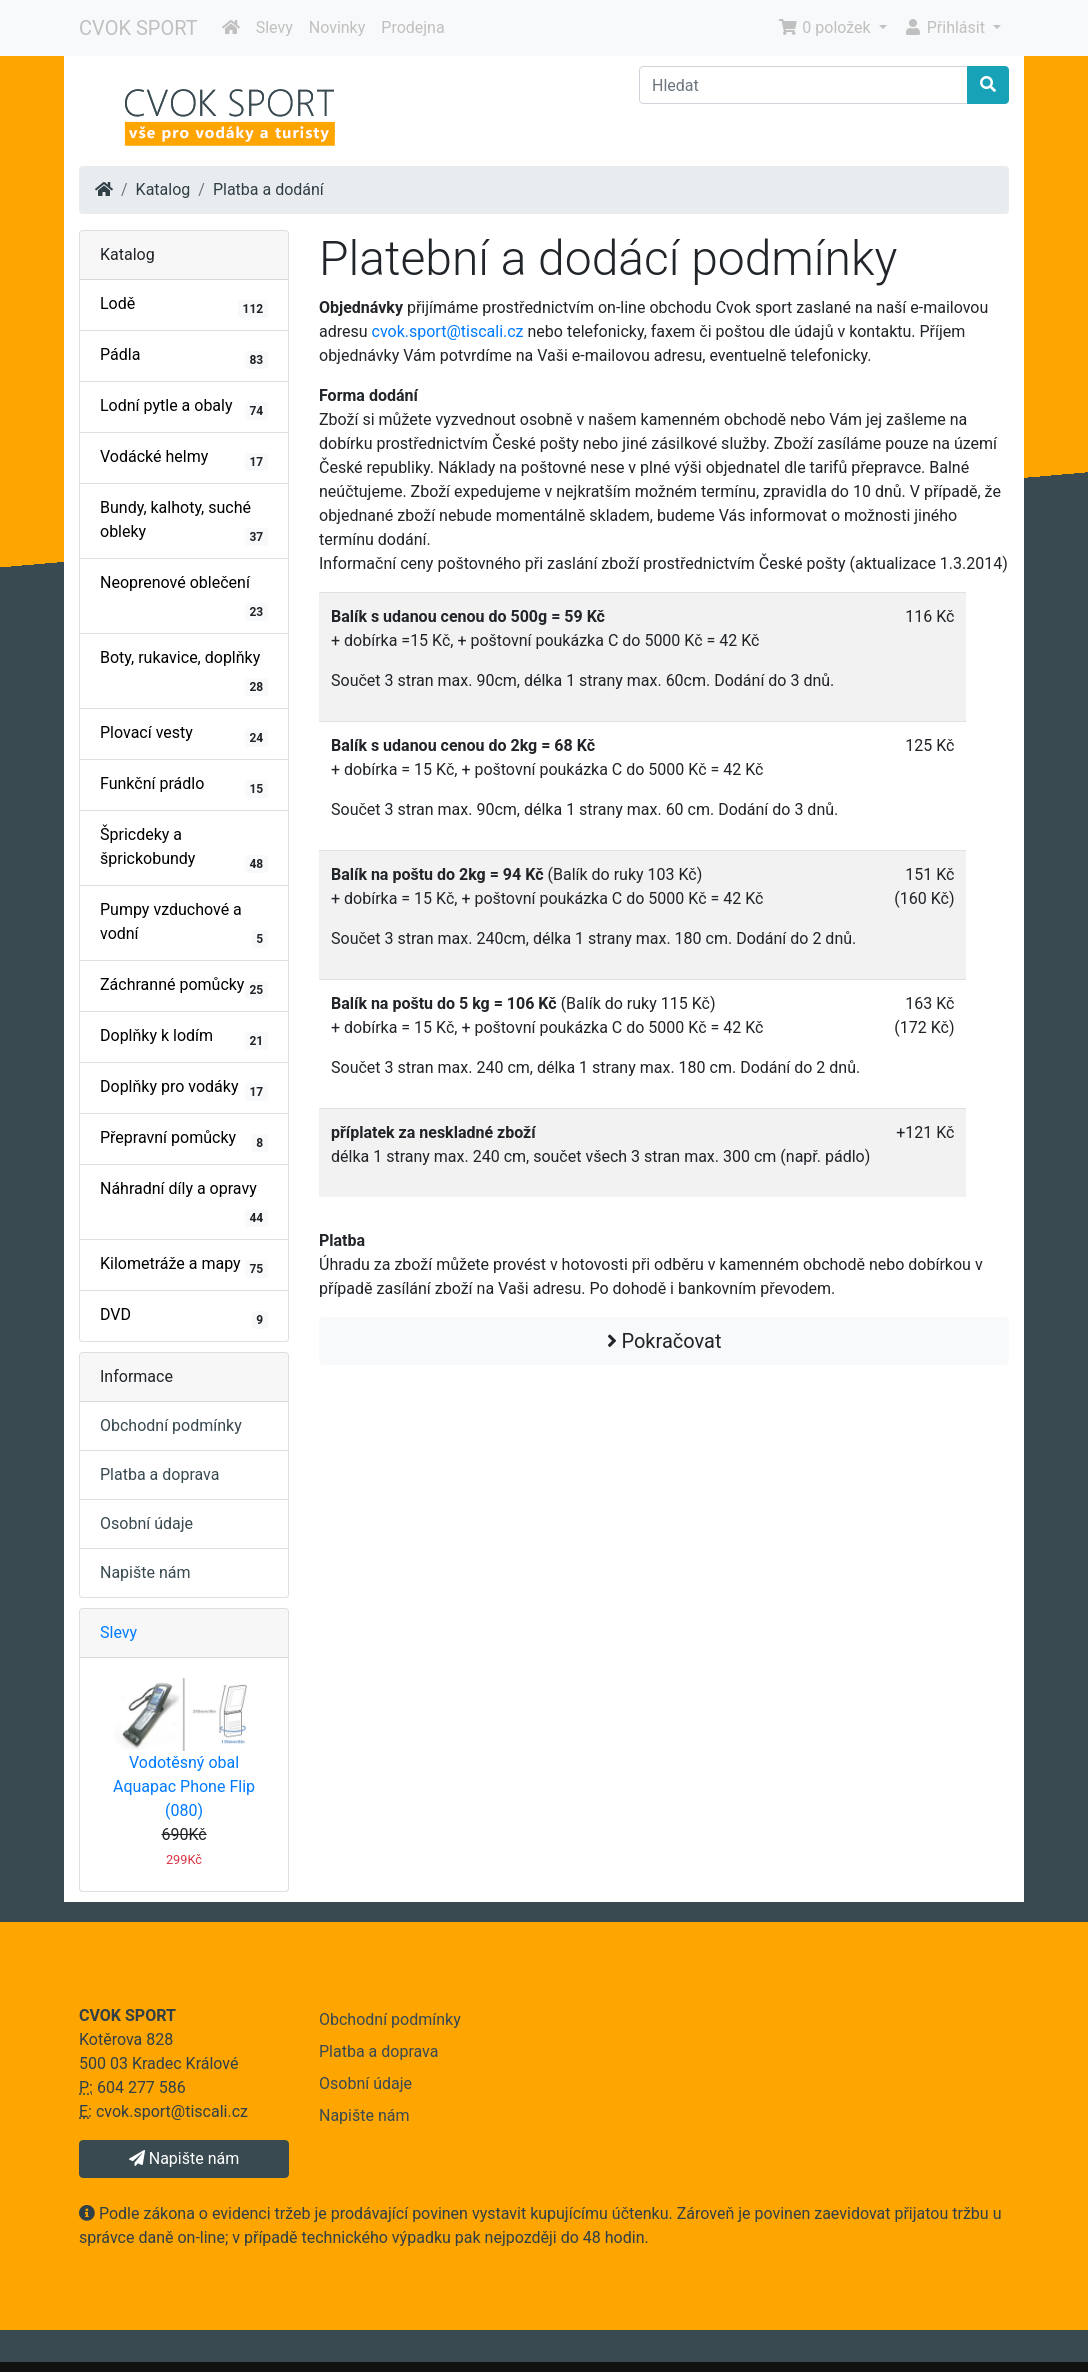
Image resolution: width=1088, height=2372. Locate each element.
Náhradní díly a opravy (184, 1203)
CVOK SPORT (138, 28)
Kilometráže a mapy (184, 1266)
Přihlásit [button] (946, 27)
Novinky (337, 27)
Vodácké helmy (184, 459)
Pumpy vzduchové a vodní (184, 924)
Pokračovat (664, 1341)
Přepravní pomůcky (184, 1140)
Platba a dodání (268, 189)
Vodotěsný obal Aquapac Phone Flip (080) (184, 1786)
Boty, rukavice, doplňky (184, 672)
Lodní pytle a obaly (184, 408)
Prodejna (412, 27)
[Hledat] (803, 85)
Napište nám (145, 1572)
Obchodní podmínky (171, 1425)
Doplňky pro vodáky (184, 1089)
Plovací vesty (184, 735)
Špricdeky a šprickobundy (184, 849)
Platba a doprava (159, 1474)
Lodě (184, 306)
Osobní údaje (146, 1523)
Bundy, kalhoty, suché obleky (184, 522)
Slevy (274, 27)
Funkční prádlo (184, 786)
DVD (184, 1317)
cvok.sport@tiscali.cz (448, 331)
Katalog (163, 189)
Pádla (184, 357)
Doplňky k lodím (184, 1038)
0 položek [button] (826, 27)
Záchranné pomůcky (184, 987)
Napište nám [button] (184, 2158)
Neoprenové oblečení (184, 597)
